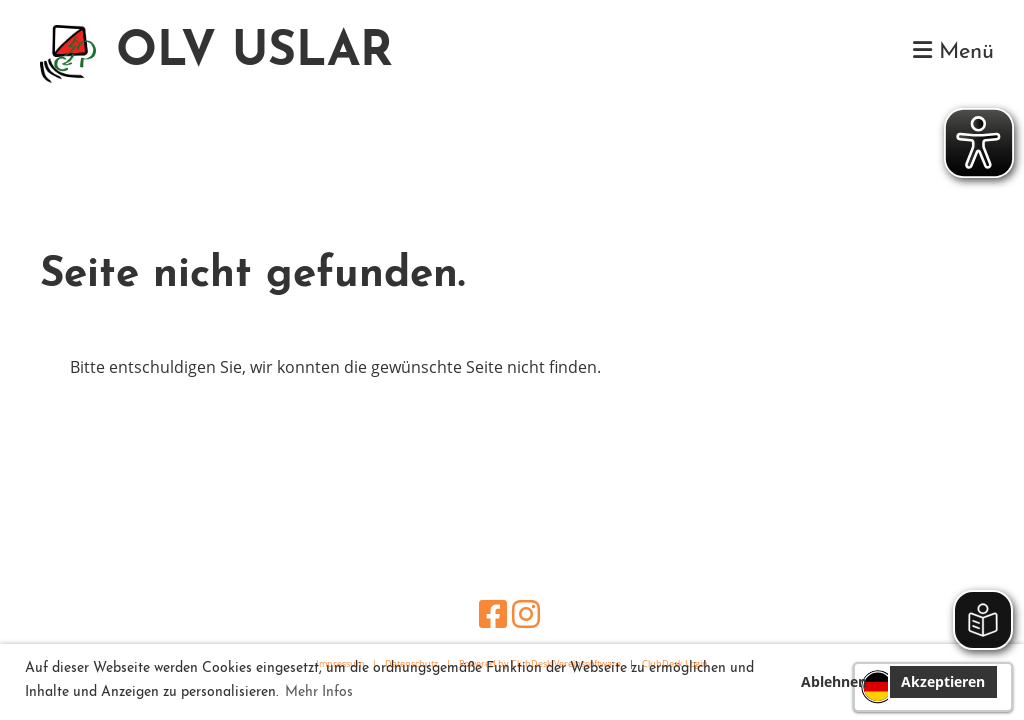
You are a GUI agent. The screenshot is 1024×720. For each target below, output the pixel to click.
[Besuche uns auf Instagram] (526, 613)
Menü (953, 51)
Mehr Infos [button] (319, 692)
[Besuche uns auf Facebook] (493, 613)
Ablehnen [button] (834, 681)
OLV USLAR (254, 53)
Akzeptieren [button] (943, 681)
